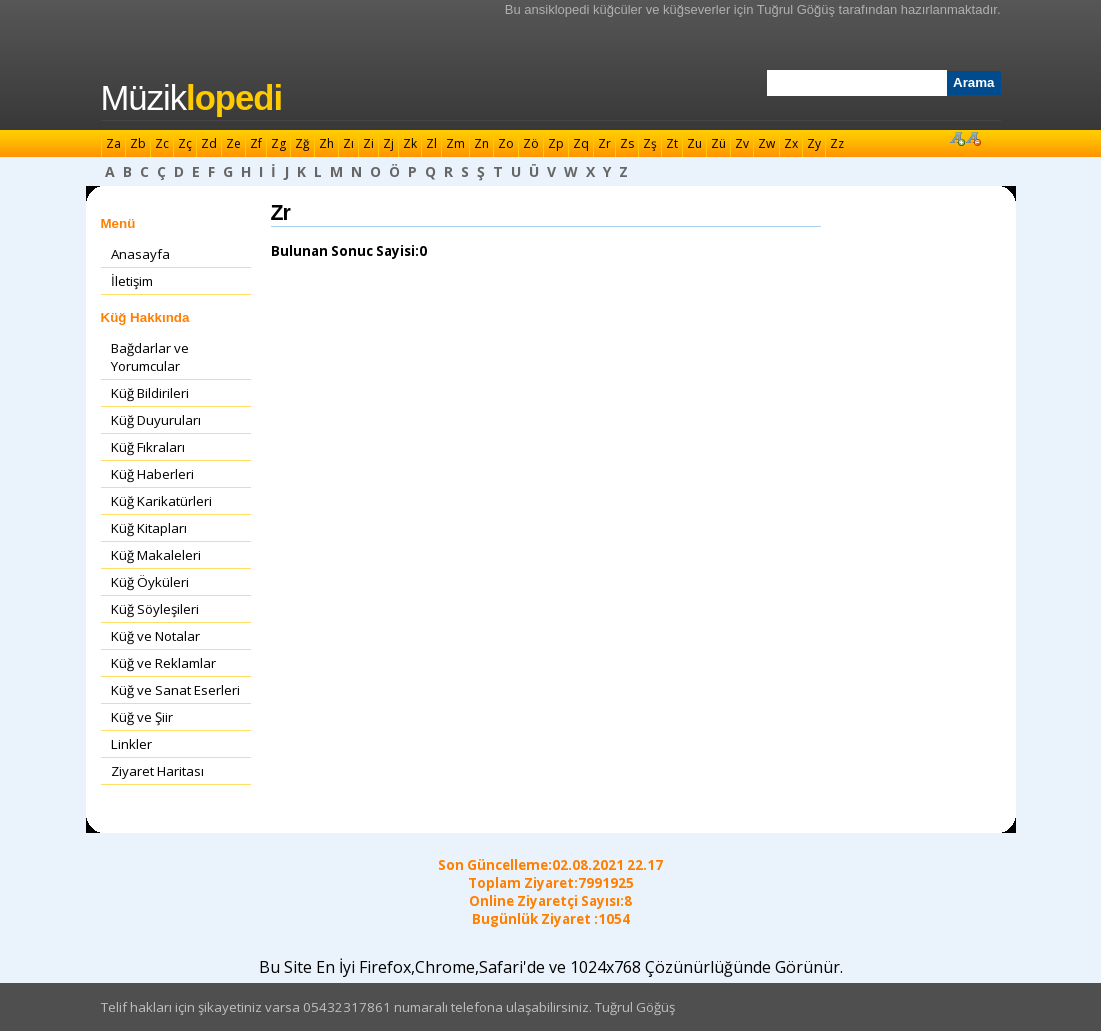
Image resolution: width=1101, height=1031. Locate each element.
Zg (278, 143)
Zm (455, 143)
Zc (162, 143)
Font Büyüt (957, 138)
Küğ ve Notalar (155, 636)
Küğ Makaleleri (156, 555)
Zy (814, 143)
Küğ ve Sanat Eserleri (175, 690)
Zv (742, 143)
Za (113, 143)
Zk (410, 143)
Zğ (302, 143)
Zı (348, 143)
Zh (326, 143)
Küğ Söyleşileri (155, 609)
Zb (138, 143)
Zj (388, 143)
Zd (209, 143)
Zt (672, 143)
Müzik (192, 98)
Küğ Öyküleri (150, 582)
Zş (650, 143)
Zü (718, 143)
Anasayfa (140, 254)
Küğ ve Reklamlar (163, 663)
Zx (791, 143)
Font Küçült (973, 138)
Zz (837, 143)
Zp (556, 143)
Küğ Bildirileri (150, 393)
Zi (368, 143)
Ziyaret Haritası (157, 771)
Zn (481, 143)
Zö (531, 143)
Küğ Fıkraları (148, 447)
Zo (506, 143)
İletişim (132, 281)
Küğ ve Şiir (142, 717)
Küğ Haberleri (152, 474)
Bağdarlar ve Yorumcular (150, 357)
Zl (431, 143)
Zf (256, 143)
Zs (627, 143)
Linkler (131, 744)
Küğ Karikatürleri (161, 501)
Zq (581, 143)
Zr (604, 143)
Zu (694, 143)
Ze (233, 143)
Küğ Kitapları (149, 528)
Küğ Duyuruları (156, 420)
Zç (185, 143)
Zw (766, 143)
